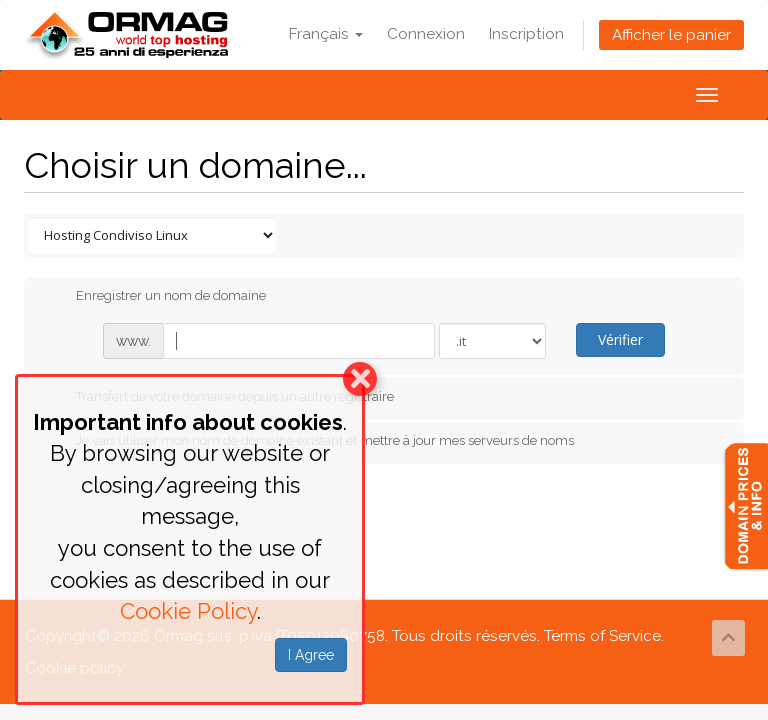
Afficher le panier (671, 35)
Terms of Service (602, 636)
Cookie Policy (188, 611)
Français (326, 34)
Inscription (526, 34)
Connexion (426, 34)
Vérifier (620, 339)
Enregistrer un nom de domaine (155, 297)
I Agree (311, 655)
